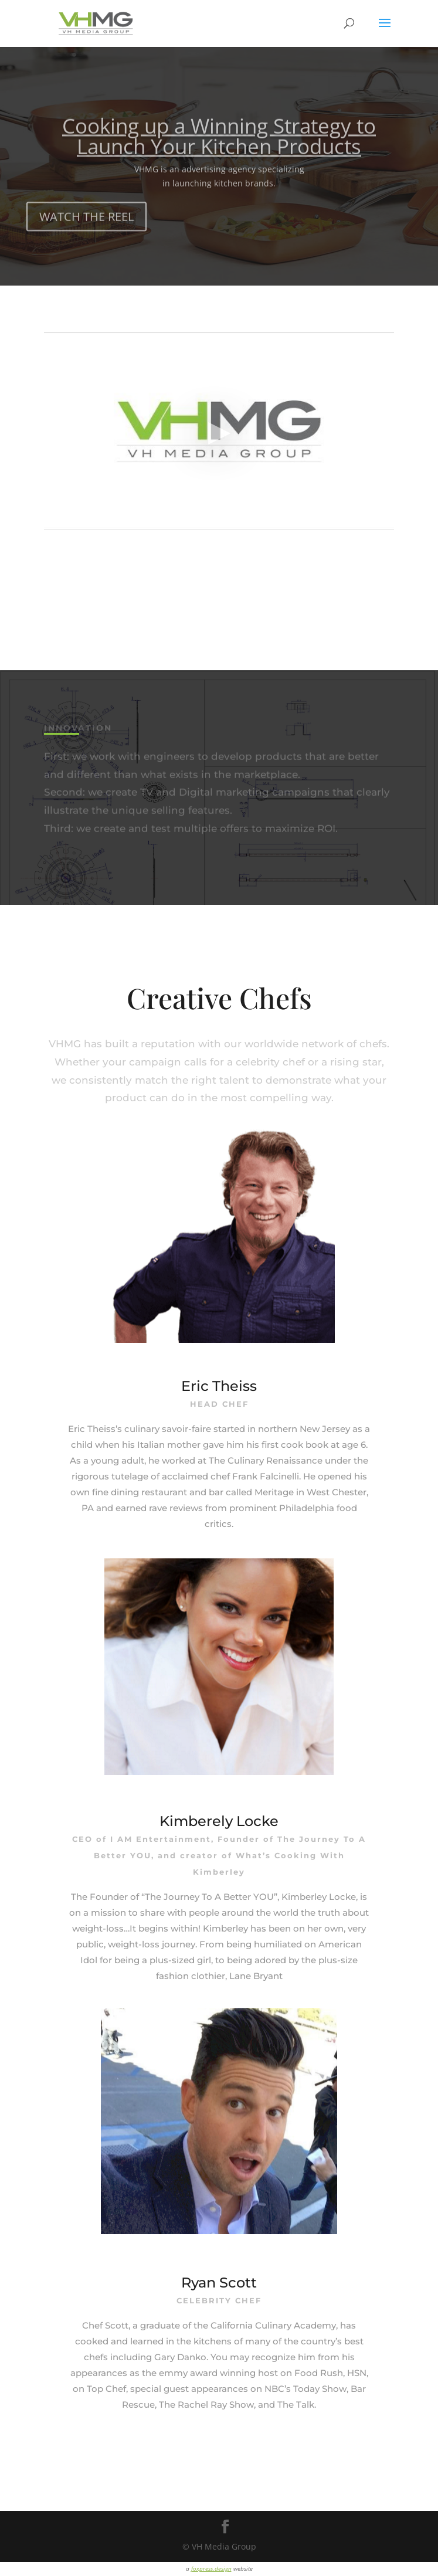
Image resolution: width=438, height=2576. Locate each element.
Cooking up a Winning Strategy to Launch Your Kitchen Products (219, 146)
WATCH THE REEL (86, 227)
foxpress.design (211, 2568)
